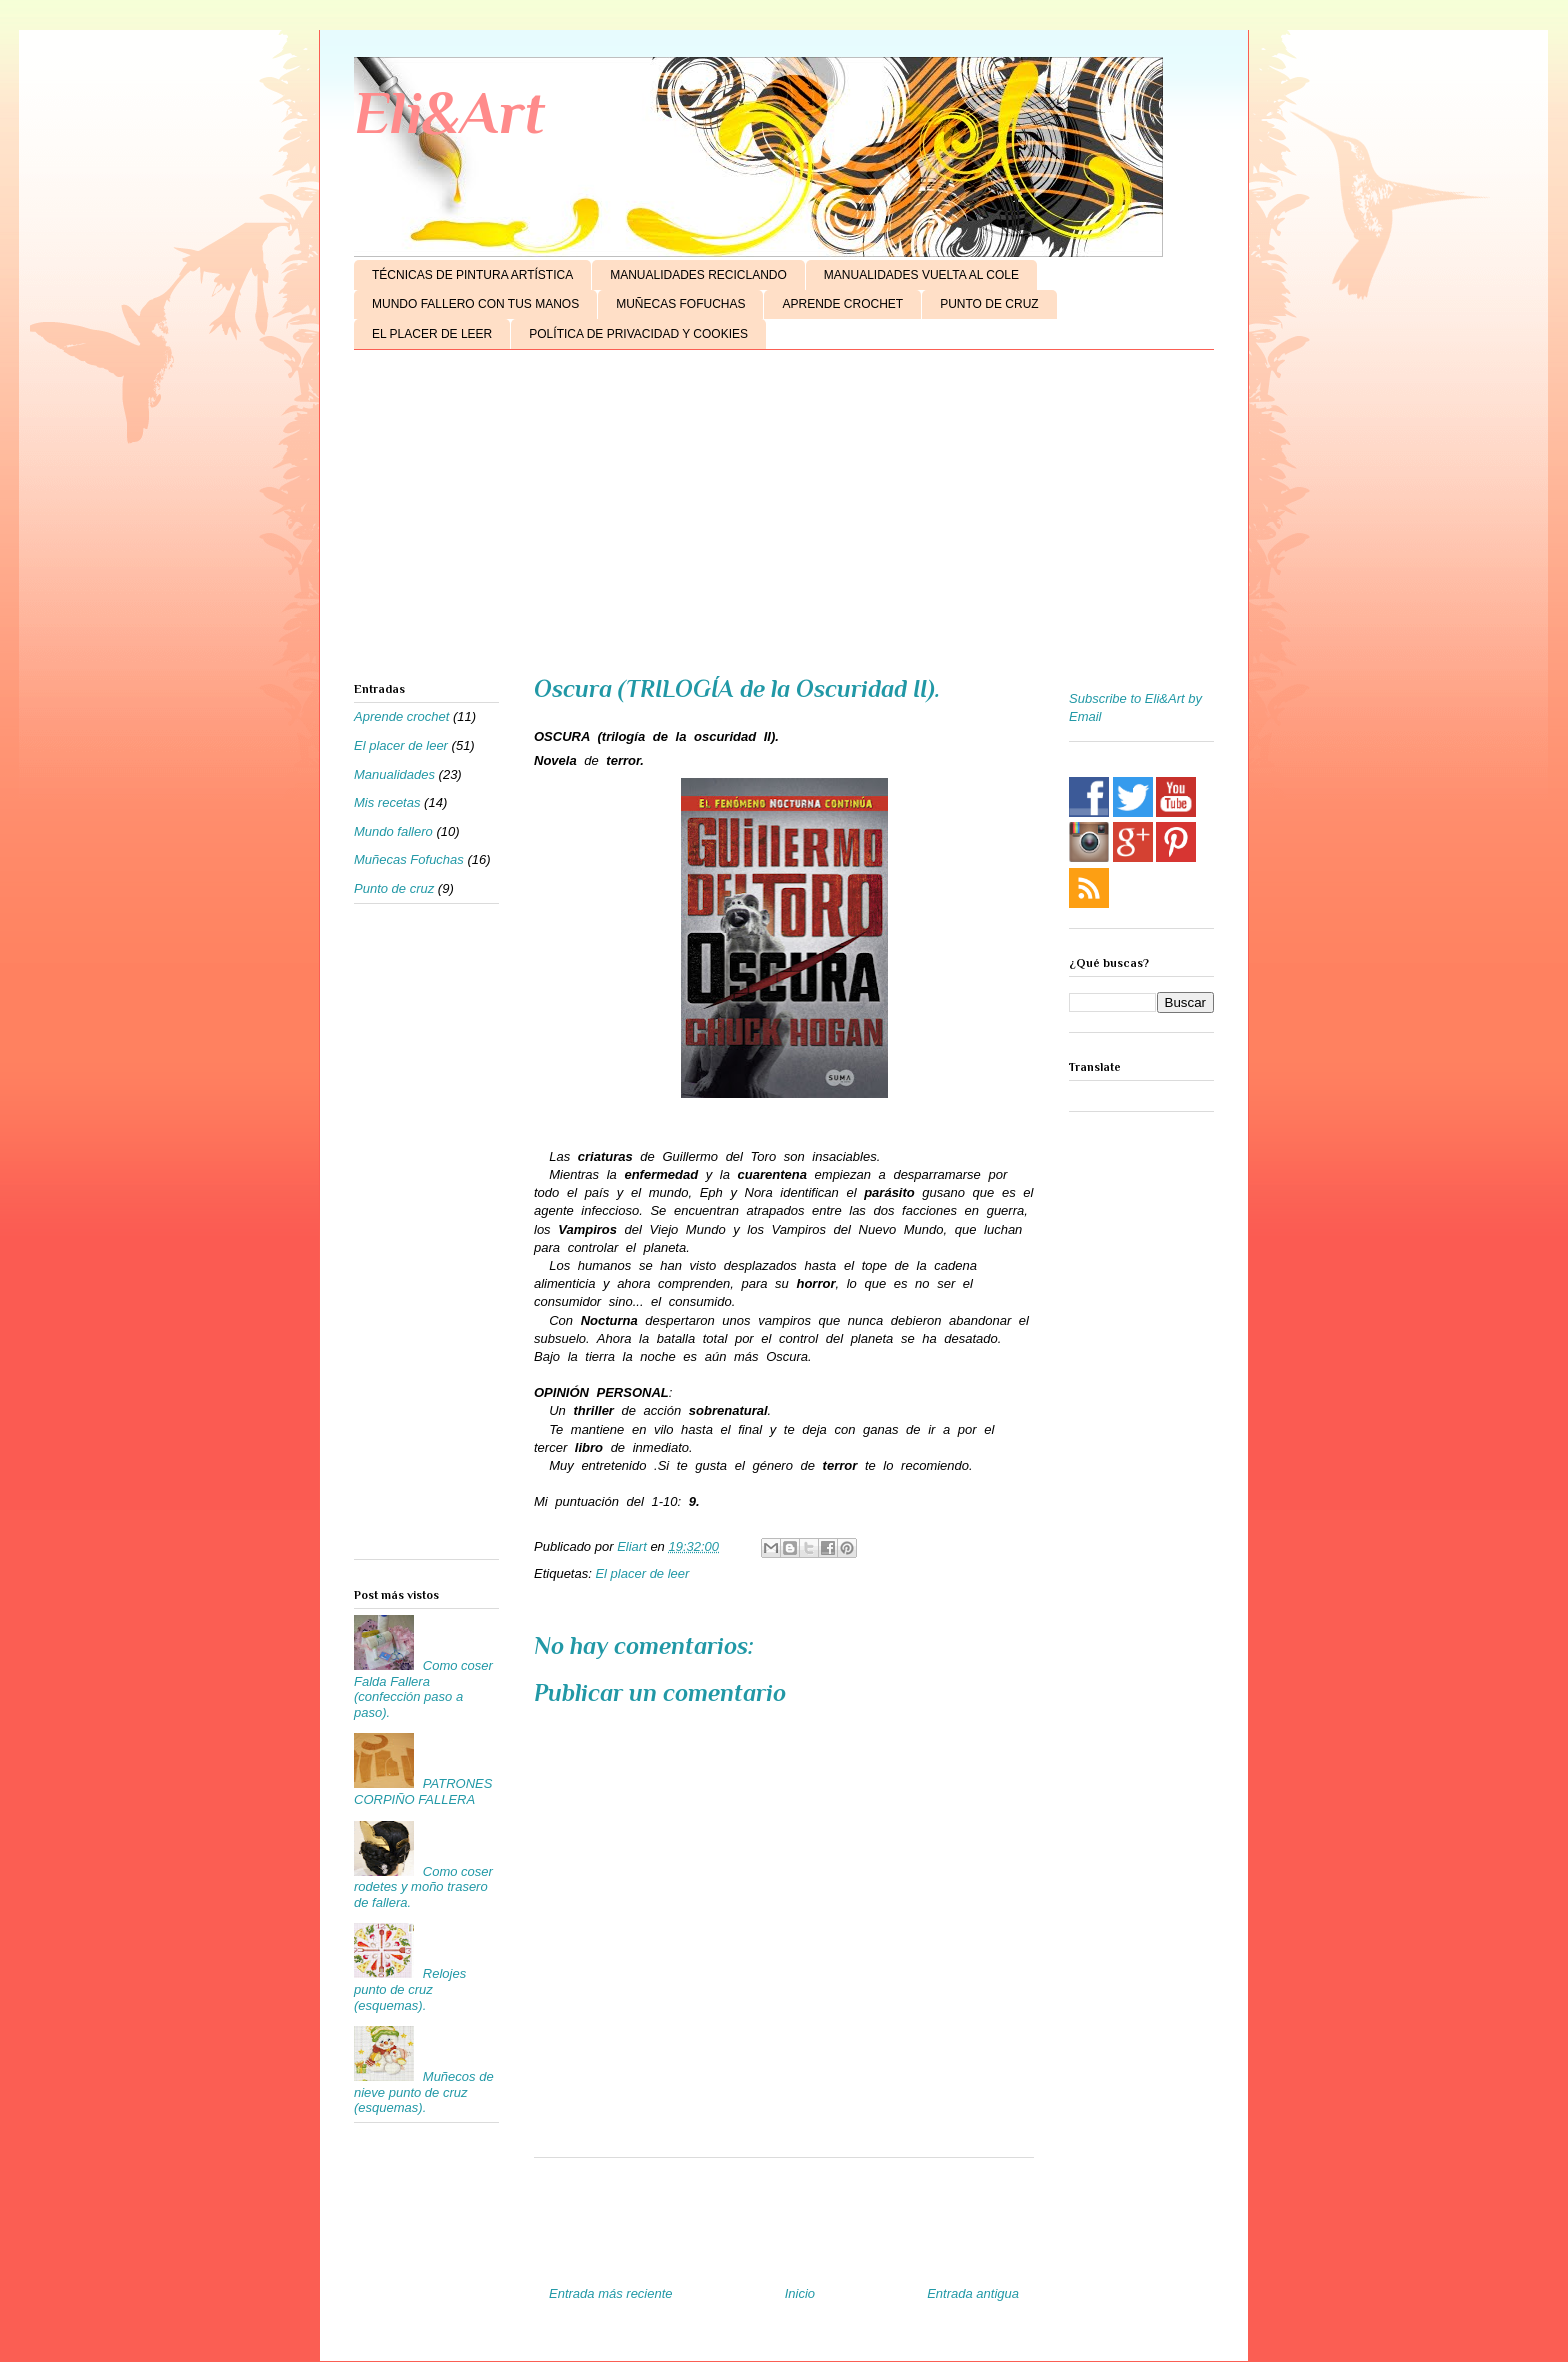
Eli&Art (449, 112)
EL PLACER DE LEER (432, 334)
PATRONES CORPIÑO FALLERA (423, 1791)
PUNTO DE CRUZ (989, 304)
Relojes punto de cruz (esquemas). (410, 1989)
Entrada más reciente (611, 2293)
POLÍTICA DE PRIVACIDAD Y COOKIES (638, 334)
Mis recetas (387, 802)
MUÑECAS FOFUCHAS (680, 304)
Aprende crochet (401, 716)
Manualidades (394, 774)
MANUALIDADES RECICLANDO (698, 275)
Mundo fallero (393, 831)
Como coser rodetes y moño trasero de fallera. (423, 1887)
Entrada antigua (973, 2293)
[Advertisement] (784, 520)
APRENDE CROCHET (842, 304)
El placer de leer (642, 1573)
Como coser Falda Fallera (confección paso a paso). (423, 1689)
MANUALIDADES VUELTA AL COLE (921, 275)
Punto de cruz (394, 888)
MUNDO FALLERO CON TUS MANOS (475, 304)
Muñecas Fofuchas (409, 859)
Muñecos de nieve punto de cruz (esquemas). (424, 2092)
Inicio (800, 2293)
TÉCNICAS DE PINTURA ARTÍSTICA (472, 275)
